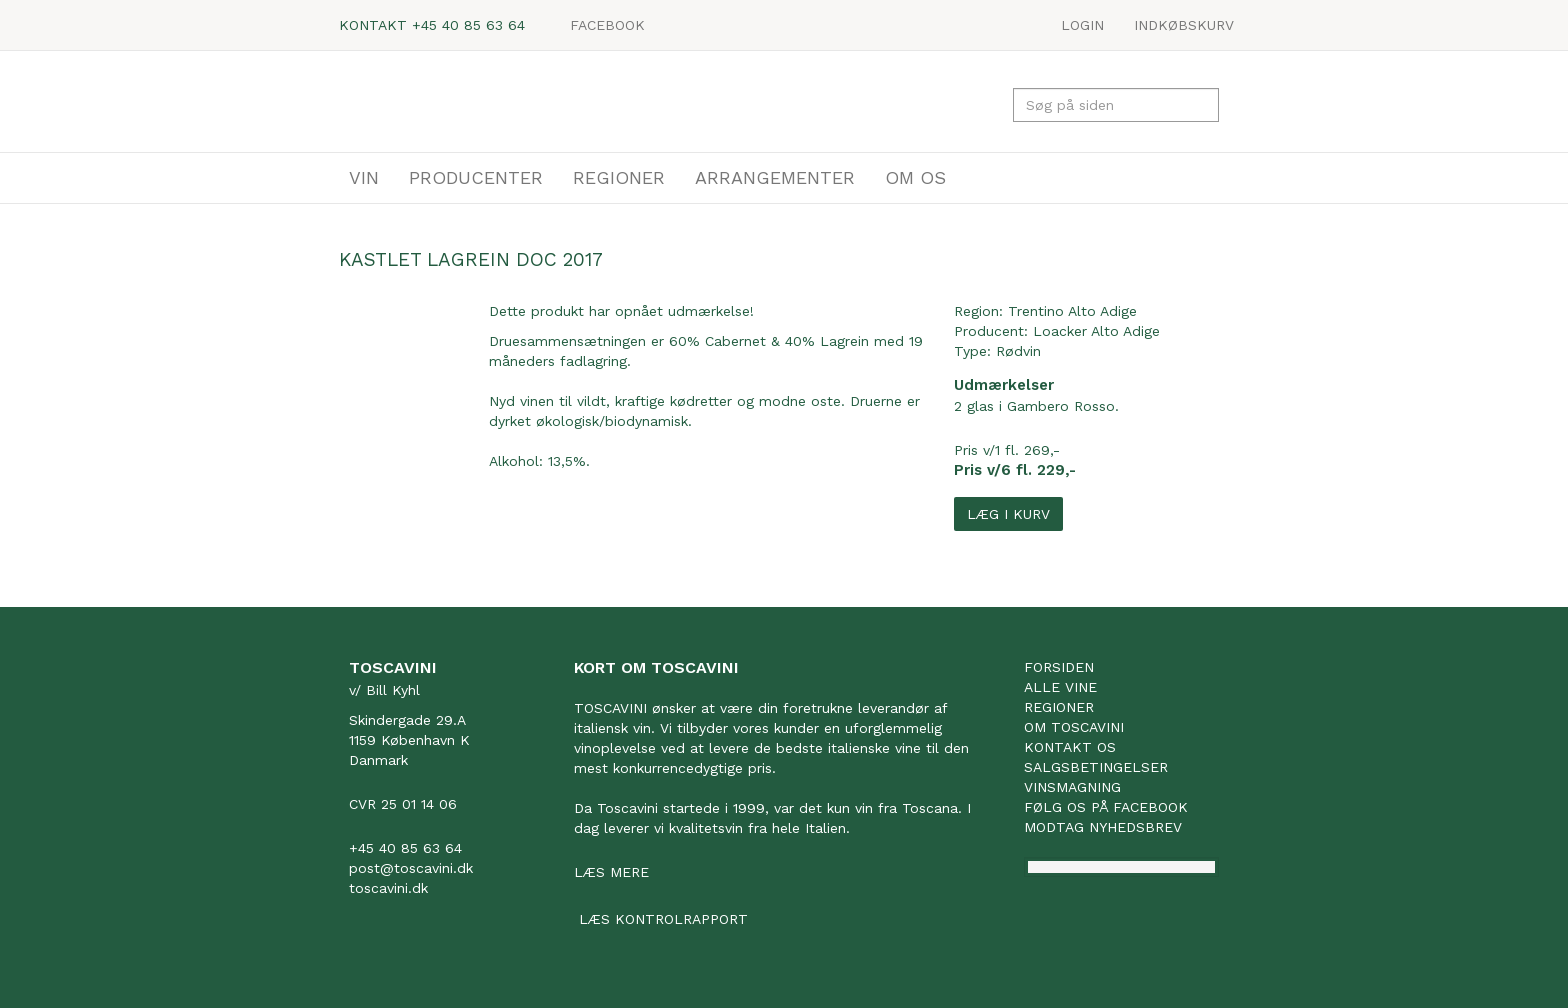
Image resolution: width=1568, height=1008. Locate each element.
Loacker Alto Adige (1096, 331)
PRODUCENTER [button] (476, 177)
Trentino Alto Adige (1072, 311)
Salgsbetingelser (1096, 767)
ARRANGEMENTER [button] (775, 177)
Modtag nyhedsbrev (1103, 827)
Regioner (1059, 707)
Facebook (607, 25)
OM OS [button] (915, 177)
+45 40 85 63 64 (468, 25)
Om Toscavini (1074, 727)
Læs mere (611, 872)
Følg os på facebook (1106, 807)
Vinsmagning (1072, 787)
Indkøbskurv (1184, 25)
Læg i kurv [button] (1008, 514)
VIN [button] (364, 177)
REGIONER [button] (619, 177)
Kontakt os (1070, 747)
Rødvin (1018, 351)
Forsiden (1059, 667)
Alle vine (1060, 687)
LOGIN (1082, 25)
